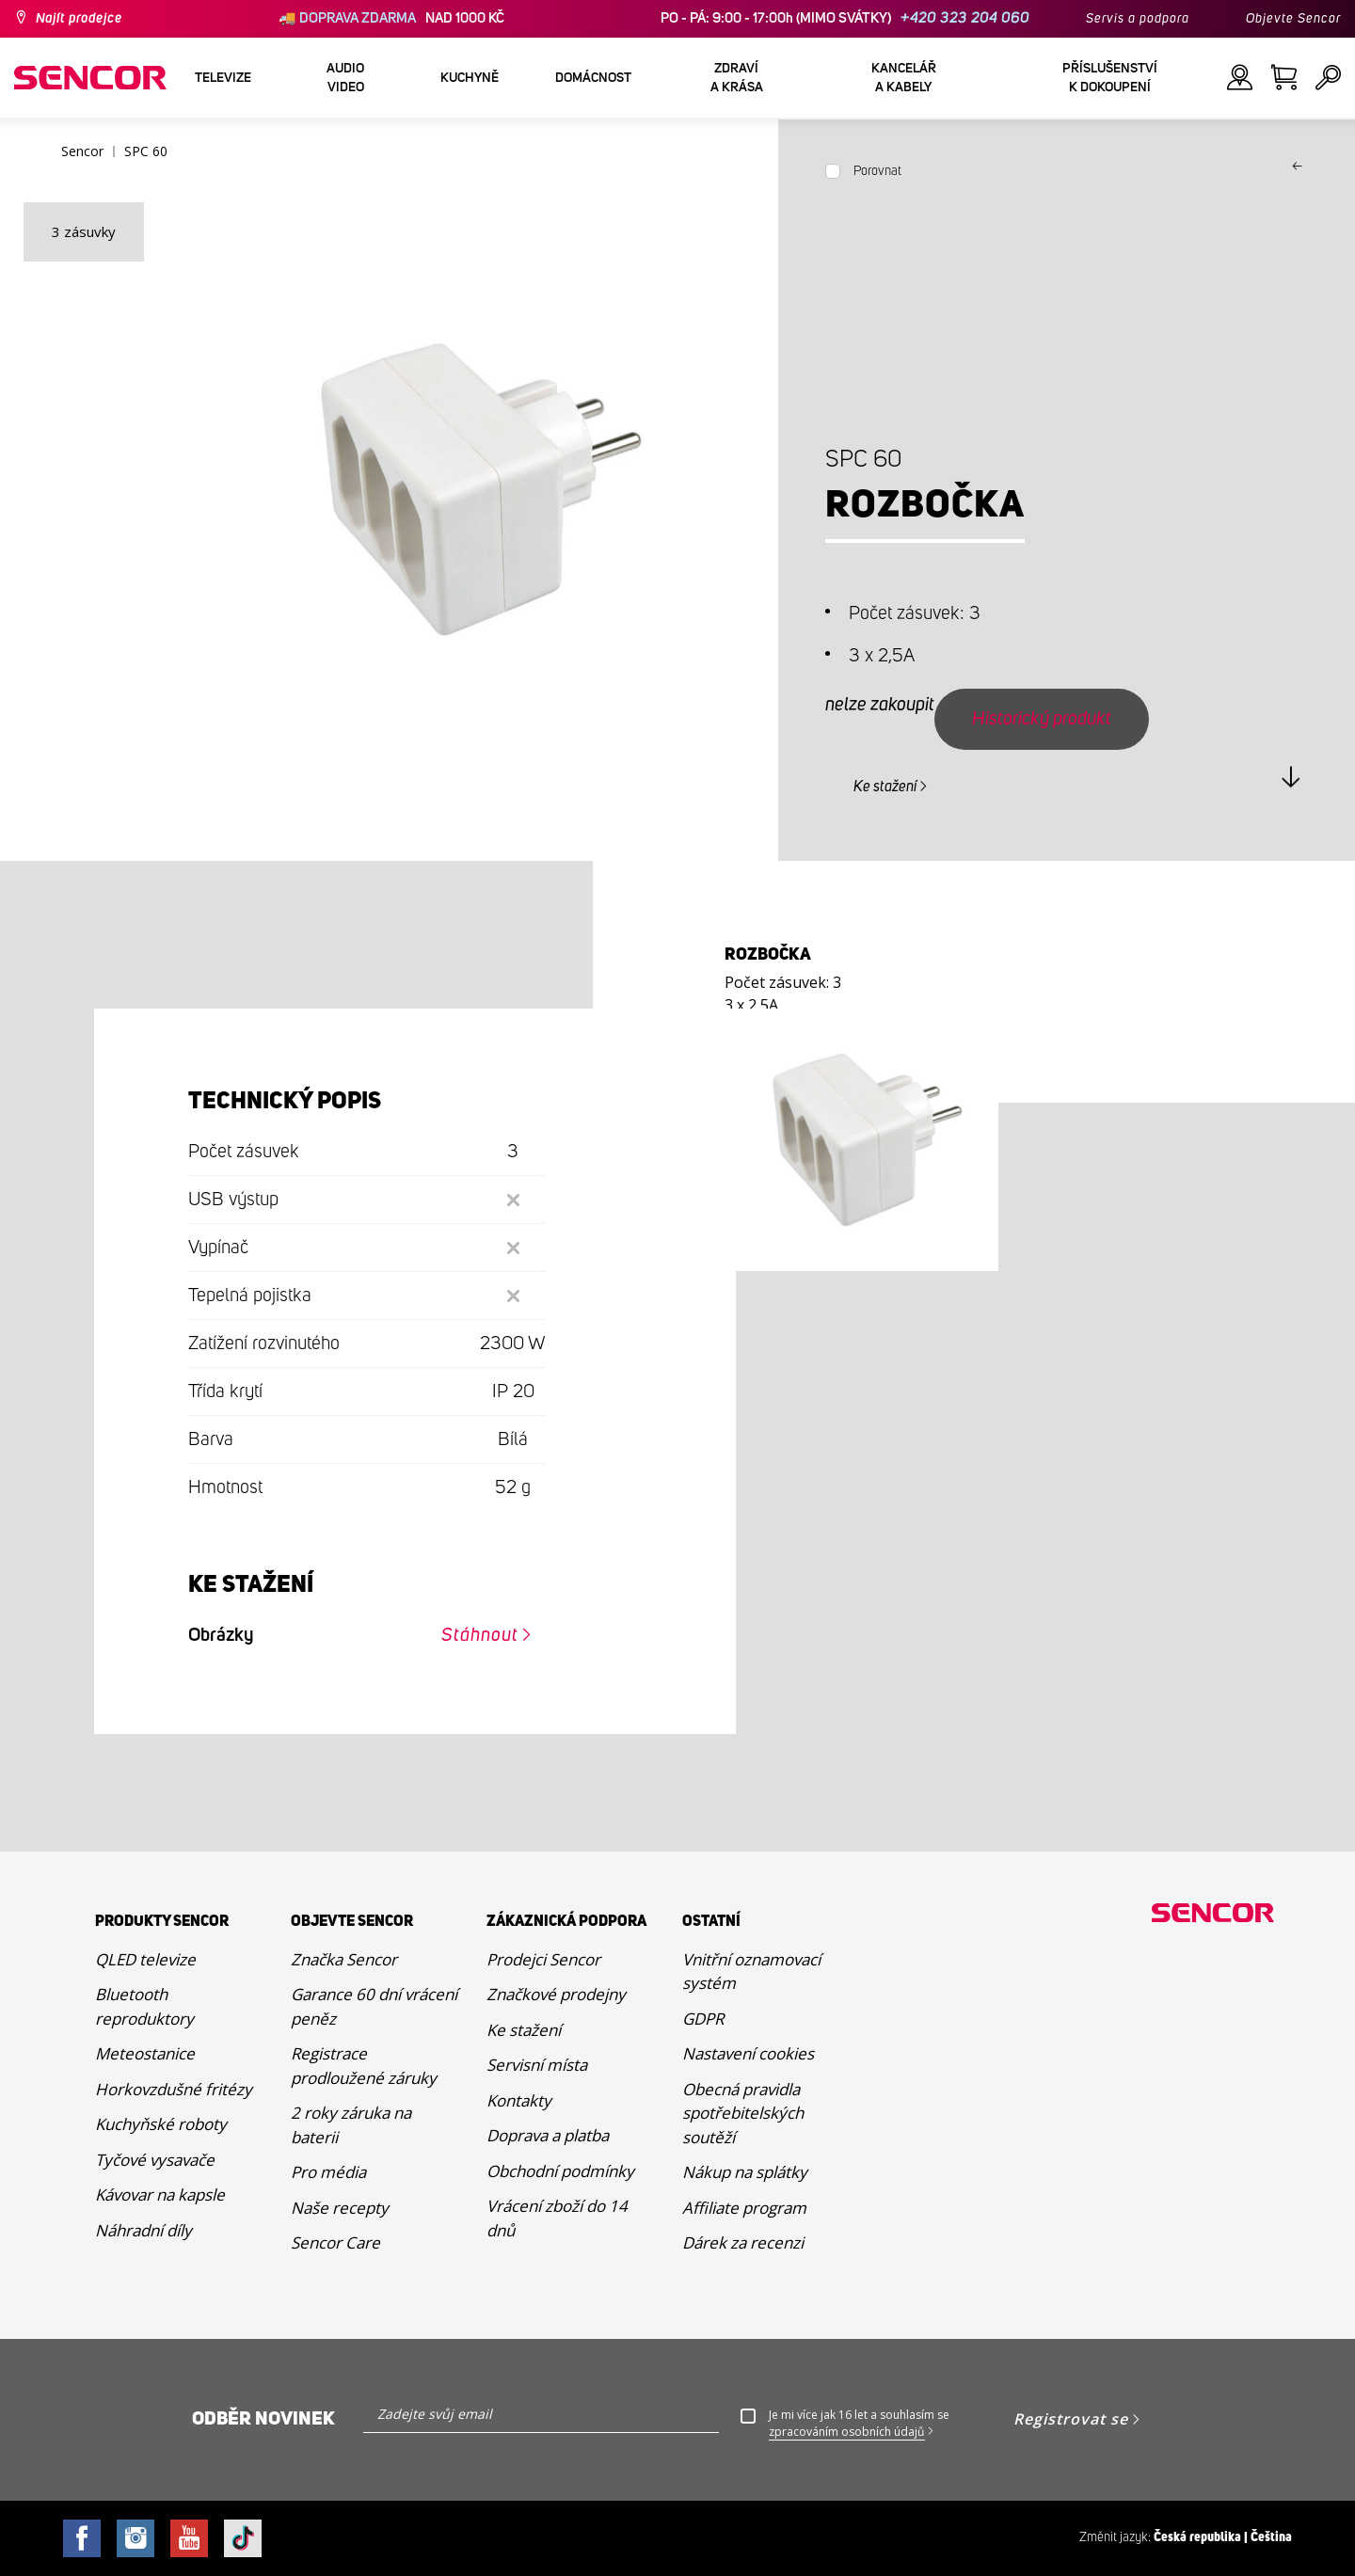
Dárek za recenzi (743, 2242)
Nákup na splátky (744, 2172)
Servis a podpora (1137, 18)
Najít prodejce (79, 18)
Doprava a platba (547, 2135)
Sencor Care (335, 2242)
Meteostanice (145, 2053)
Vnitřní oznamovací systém (751, 1971)
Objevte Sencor (1293, 18)
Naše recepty (340, 2207)
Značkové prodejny (556, 1994)
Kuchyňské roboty (161, 2124)
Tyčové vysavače (155, 2160)
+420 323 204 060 (965, 18)
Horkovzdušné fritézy (173, 2089)
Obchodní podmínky (560, 2171)
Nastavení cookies (748, 2053)
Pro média (328, 2172)
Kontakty (518, 2100)
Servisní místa (536, 2064)
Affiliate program (744, 2207)
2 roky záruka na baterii (351, 2125)
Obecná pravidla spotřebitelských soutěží (743, 2113)
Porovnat (877, 171)
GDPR (703, 2018)
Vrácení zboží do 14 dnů (557, 2218)
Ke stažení (885, 786)
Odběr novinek (263, 2418)
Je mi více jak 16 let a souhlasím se (859, 2424)
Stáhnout (479, 1635)
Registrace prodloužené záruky (364, 2066)
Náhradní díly (143, 2230)
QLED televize (145, 1959)
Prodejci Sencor (543, 1959)
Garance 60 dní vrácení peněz (374, 2006)
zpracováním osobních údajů (846, 2432)
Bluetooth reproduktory (144, 2006)
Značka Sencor (344, 1959)
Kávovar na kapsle (160, 2194)
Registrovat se (1070, 2419)
